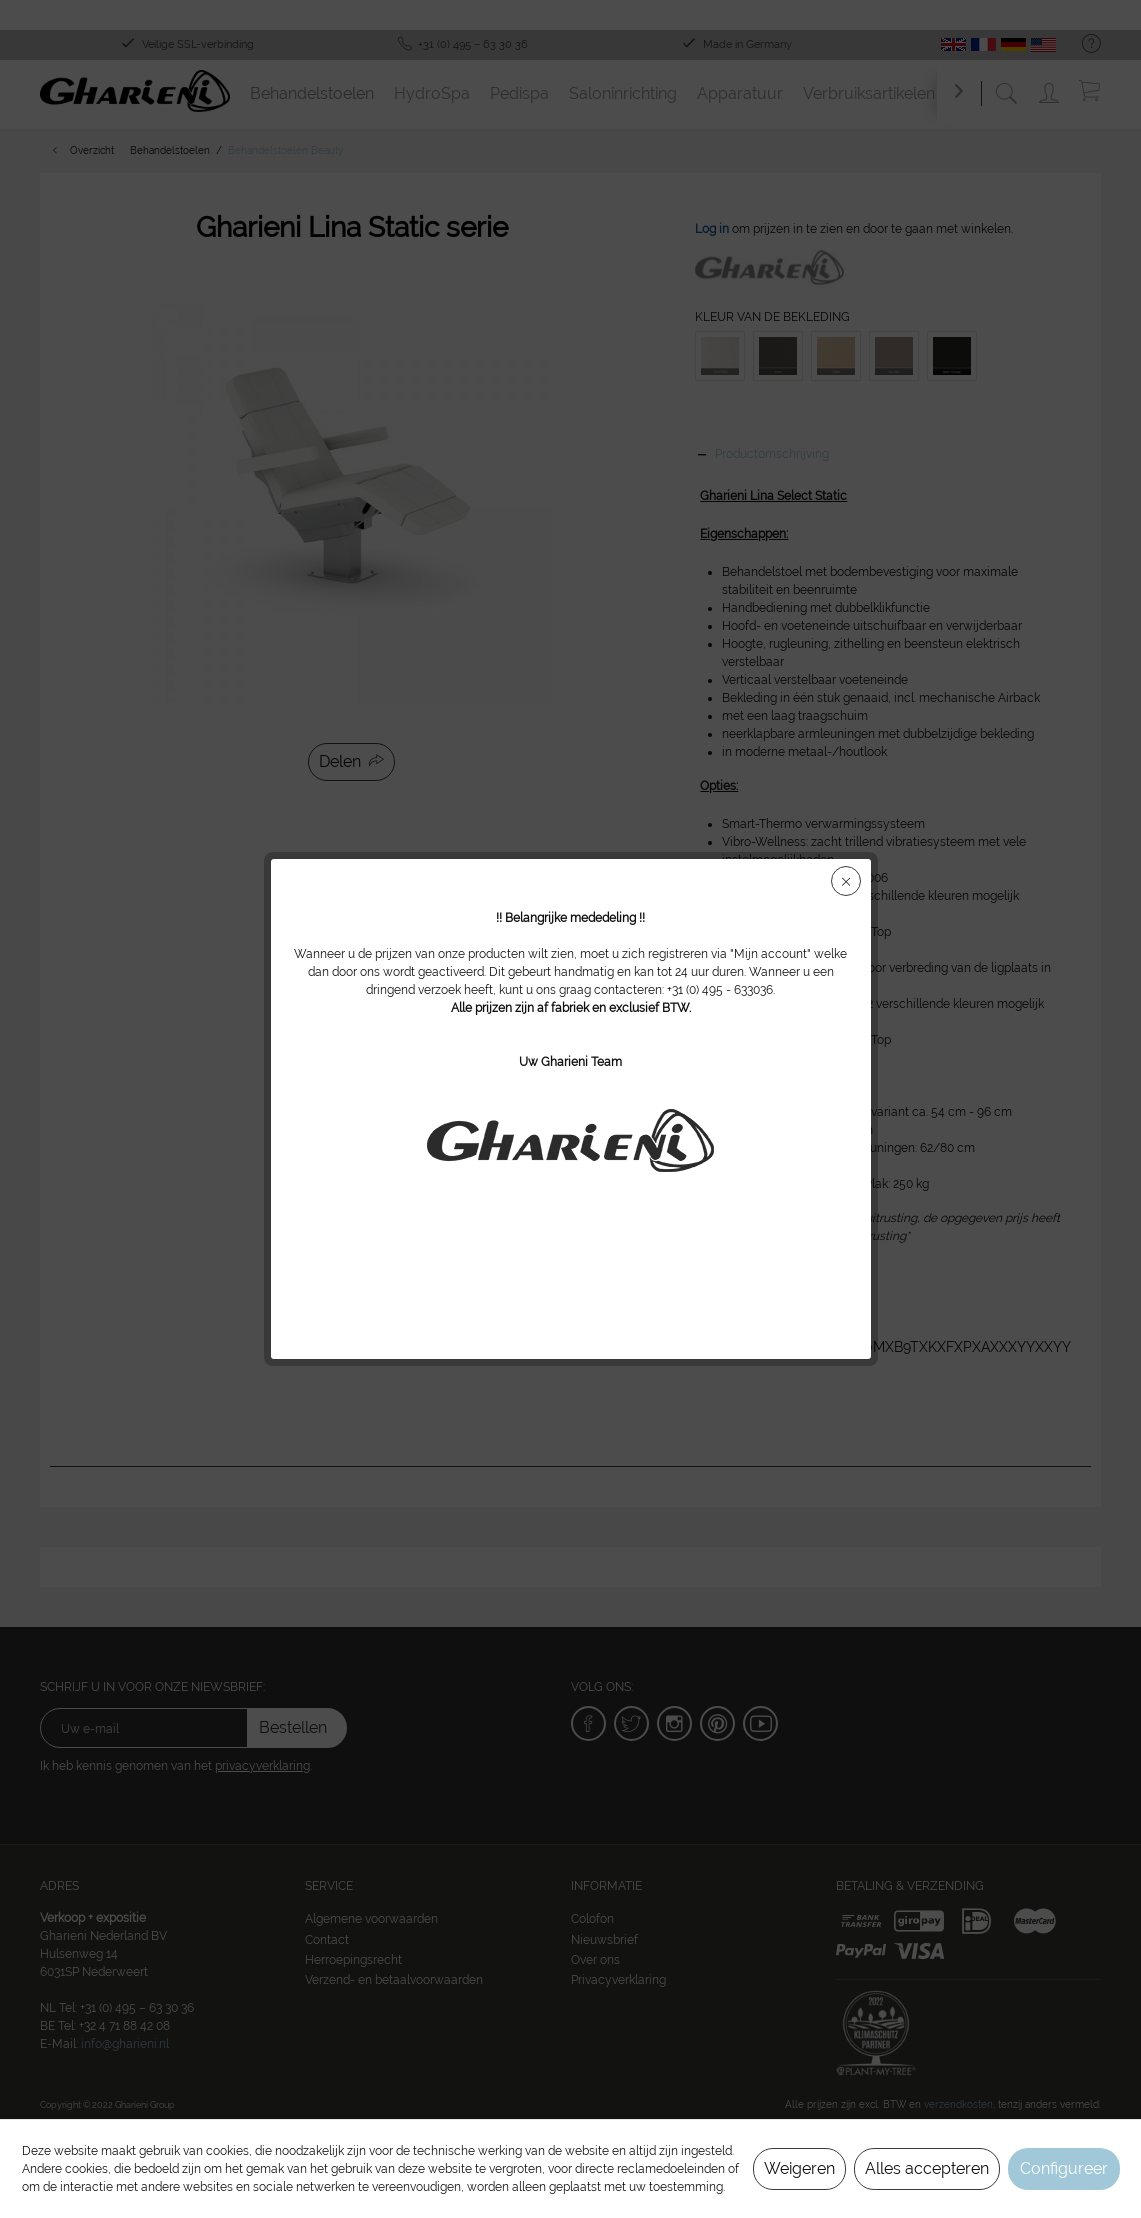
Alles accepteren (927, 2168)
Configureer (1064, 2168)
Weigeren (799, 2168)
